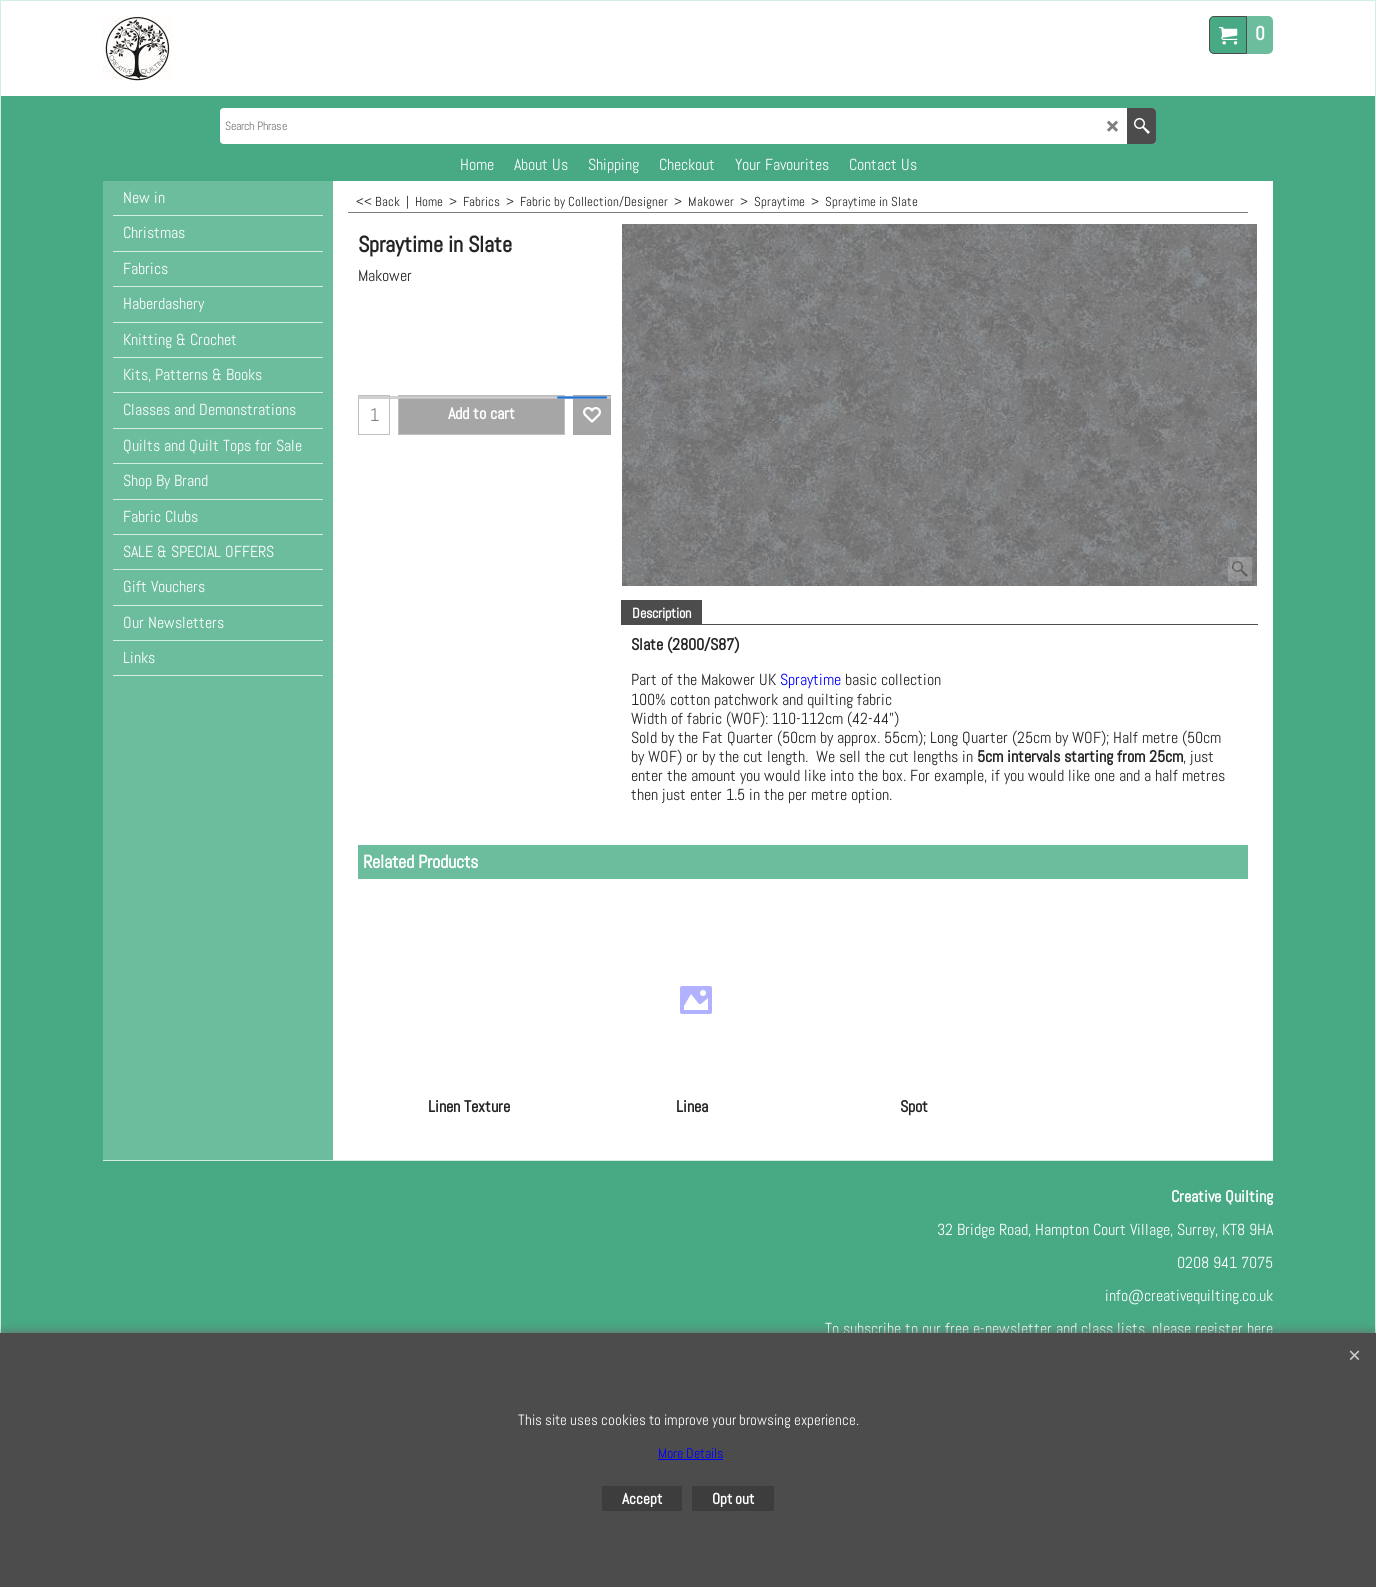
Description (661, 613)
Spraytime (810, 680)
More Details (690, 1453)
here (1260, 1328)
